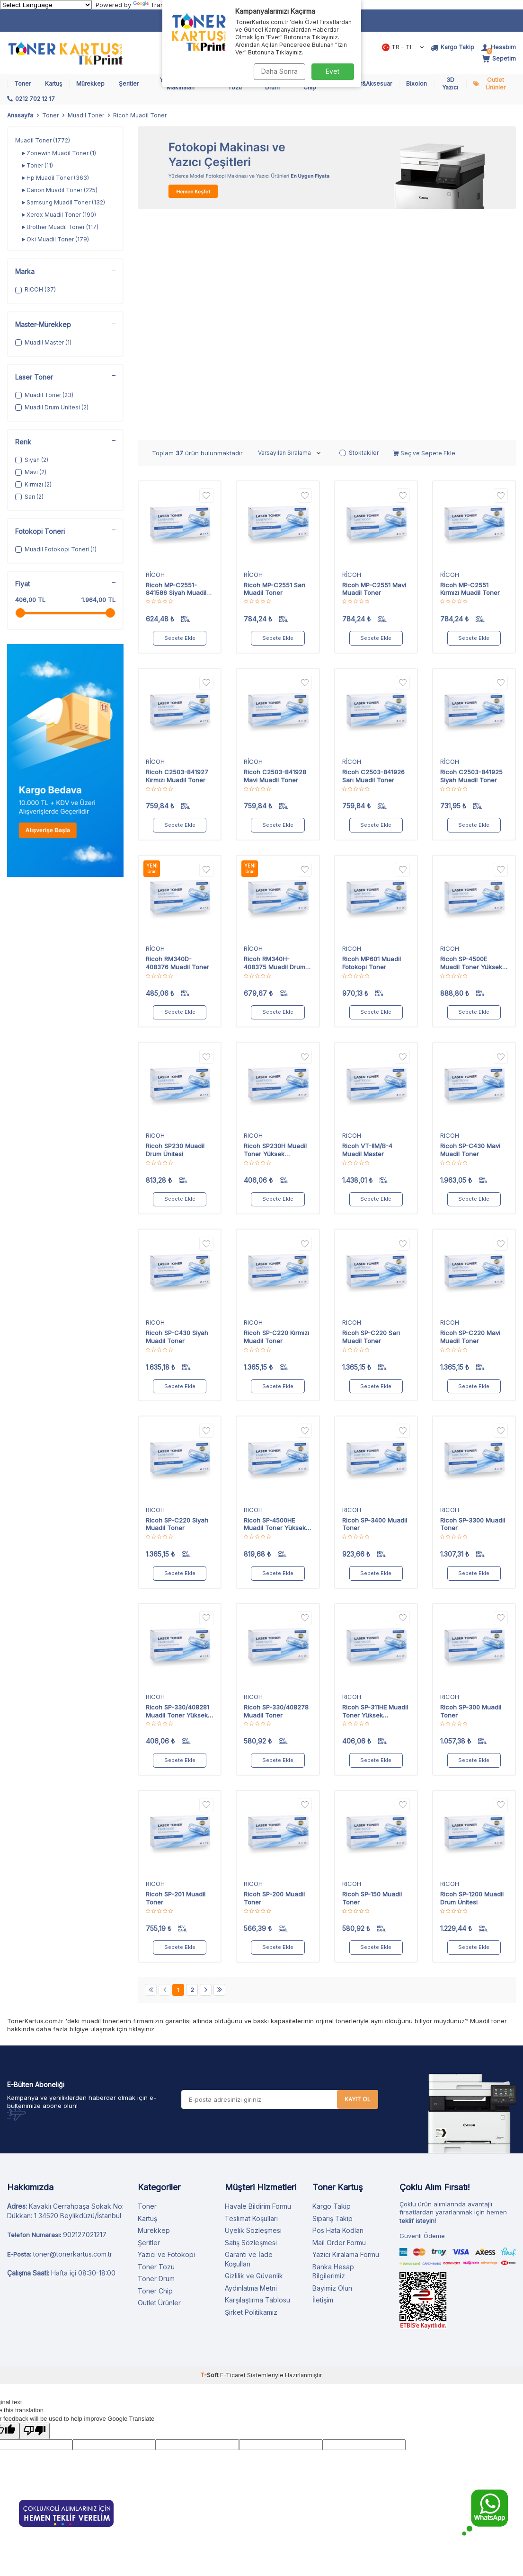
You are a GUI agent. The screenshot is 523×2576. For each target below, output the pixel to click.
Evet (332, 71)
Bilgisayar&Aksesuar (363, 83)
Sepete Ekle (180, 413)
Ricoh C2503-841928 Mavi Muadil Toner (275, 552)
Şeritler (129, 83)
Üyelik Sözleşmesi (253, 2006)
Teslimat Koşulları (251, 1995)
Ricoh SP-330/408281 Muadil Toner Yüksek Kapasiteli (177, 1487)
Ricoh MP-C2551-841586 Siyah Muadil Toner (176, 365)
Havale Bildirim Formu (258, 1982)
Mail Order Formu (339, 2019)
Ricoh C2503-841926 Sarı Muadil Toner (373, 552)
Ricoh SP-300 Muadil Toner (470, 1487)
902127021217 (84, 2011)
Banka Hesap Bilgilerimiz (333, 2047)
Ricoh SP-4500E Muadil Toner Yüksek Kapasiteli (471, 739)
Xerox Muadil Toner (59, 215)
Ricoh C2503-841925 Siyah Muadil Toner (471, 552)
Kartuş (53, 83)
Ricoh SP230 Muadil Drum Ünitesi (175, 926)
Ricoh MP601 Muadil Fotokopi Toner (371, 739)
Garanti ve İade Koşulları (249, 2035)
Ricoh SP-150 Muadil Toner (372, 1674)
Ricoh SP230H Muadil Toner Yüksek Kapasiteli (275, 926)
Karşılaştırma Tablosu (257, 2076)
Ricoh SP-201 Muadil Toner (175, 1674)
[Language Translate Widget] (46, 4)
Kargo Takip (331, 1982)
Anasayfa (20, 115)
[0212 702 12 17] (31, 99)
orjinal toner (333, 1797)
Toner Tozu (156, 2043)
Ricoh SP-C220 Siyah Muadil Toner (177, 1300)
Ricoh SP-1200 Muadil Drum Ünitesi (472, 1674)
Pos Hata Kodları (337, 2006)
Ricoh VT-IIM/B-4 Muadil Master (367, 926)
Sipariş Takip (332, 1995)
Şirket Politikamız (251, 2088)
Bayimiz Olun (332, 2064)
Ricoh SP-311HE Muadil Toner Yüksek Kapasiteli (375, 1487)
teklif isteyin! (417, 1997)
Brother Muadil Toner (60, 227)
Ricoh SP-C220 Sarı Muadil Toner (371, 1113)
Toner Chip (155, 2067)
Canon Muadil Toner (60, 190)
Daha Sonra (278, 71)
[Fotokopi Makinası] (327, 167)
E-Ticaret (233, 2151)
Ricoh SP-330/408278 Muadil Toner (276, 1487)
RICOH (351, 724)
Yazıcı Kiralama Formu (345, 2031)
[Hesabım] (498, 47)
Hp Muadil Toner (55, 178)
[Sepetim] (499, 58)
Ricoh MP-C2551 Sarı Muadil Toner (274, 365)
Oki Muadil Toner (55, 239)
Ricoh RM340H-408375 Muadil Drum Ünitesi (274, 739)
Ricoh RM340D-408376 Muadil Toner (177, 739)
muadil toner (99, 1797)
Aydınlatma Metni (251, 2064)
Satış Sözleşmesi (251, 2019)
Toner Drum (156, 2055)
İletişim (322, 2076)
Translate (155, 5)
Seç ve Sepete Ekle (424, 229)
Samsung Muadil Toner (63, 202)
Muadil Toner (86, 115)
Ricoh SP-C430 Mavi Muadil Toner (470, 926)
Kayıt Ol (358, 1875)
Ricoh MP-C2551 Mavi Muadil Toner (374, 365)
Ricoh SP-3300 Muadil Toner (472, 1300)
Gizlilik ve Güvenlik (254, 2052)
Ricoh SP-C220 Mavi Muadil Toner (470, 1113)
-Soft (210, 2151)
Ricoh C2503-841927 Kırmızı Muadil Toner (177, 552)
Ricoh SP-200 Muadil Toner (274, 1674)
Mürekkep (90, 83)
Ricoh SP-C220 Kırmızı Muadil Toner (276, 1113)
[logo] (65, 53)
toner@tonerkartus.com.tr (72, 2030)
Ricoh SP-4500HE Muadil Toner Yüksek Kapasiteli (275, 1300)
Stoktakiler (359, 228)
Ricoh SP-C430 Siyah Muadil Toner (177, 1113)
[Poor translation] (34, 2207)
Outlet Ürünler (495, 83)
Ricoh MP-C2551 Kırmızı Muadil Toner (470, 365)
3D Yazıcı (450, 83)
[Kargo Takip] (452, 47)
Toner (22, 83)
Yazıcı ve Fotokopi (166, 2031)
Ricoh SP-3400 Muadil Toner (374, 1300)
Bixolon (416, 83)
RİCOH (155, 350)
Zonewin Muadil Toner (59, 153)
